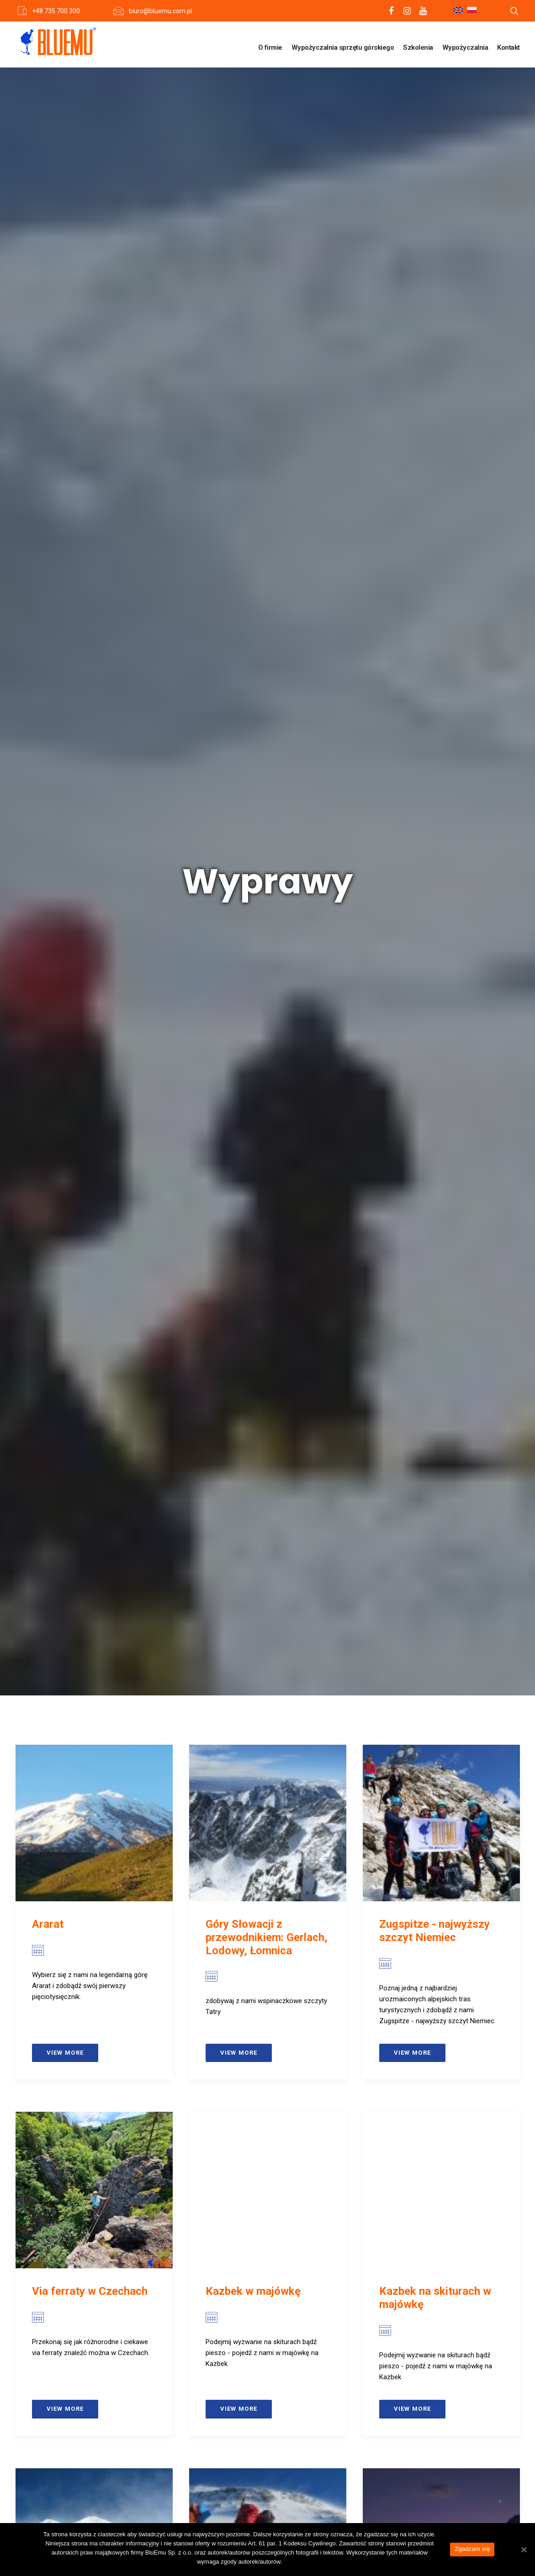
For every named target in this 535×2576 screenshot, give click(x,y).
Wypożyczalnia (465, 47)
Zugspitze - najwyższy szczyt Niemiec (434, 475)
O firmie (270, 47)
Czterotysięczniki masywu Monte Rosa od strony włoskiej (265, 1550)
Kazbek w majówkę (253, 835)
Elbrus (47, 1192)
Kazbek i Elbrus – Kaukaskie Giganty (252, 1199)
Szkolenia (418, 47)
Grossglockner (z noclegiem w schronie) (88, 1544)
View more (65, 597)
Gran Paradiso (67, 1895)
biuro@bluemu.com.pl (160, 11)
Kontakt (508, 47)
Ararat (48, 468)
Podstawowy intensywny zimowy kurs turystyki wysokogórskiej (440, 1909)
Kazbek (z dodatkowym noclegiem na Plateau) (437, 1199)
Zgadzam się (472, 2548)
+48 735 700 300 (56, 11)
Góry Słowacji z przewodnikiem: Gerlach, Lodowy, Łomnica (267, 482)
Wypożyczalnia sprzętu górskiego (342, 47)
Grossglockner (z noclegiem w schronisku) (267, 1902)
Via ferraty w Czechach (90, 835)
